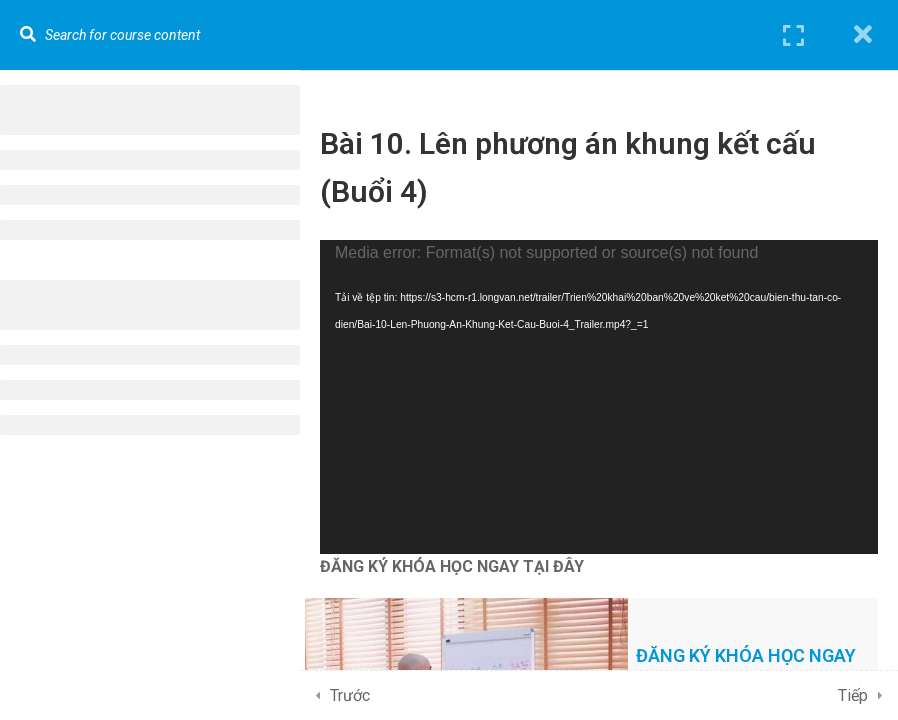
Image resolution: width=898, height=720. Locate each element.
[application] (599, 397)
